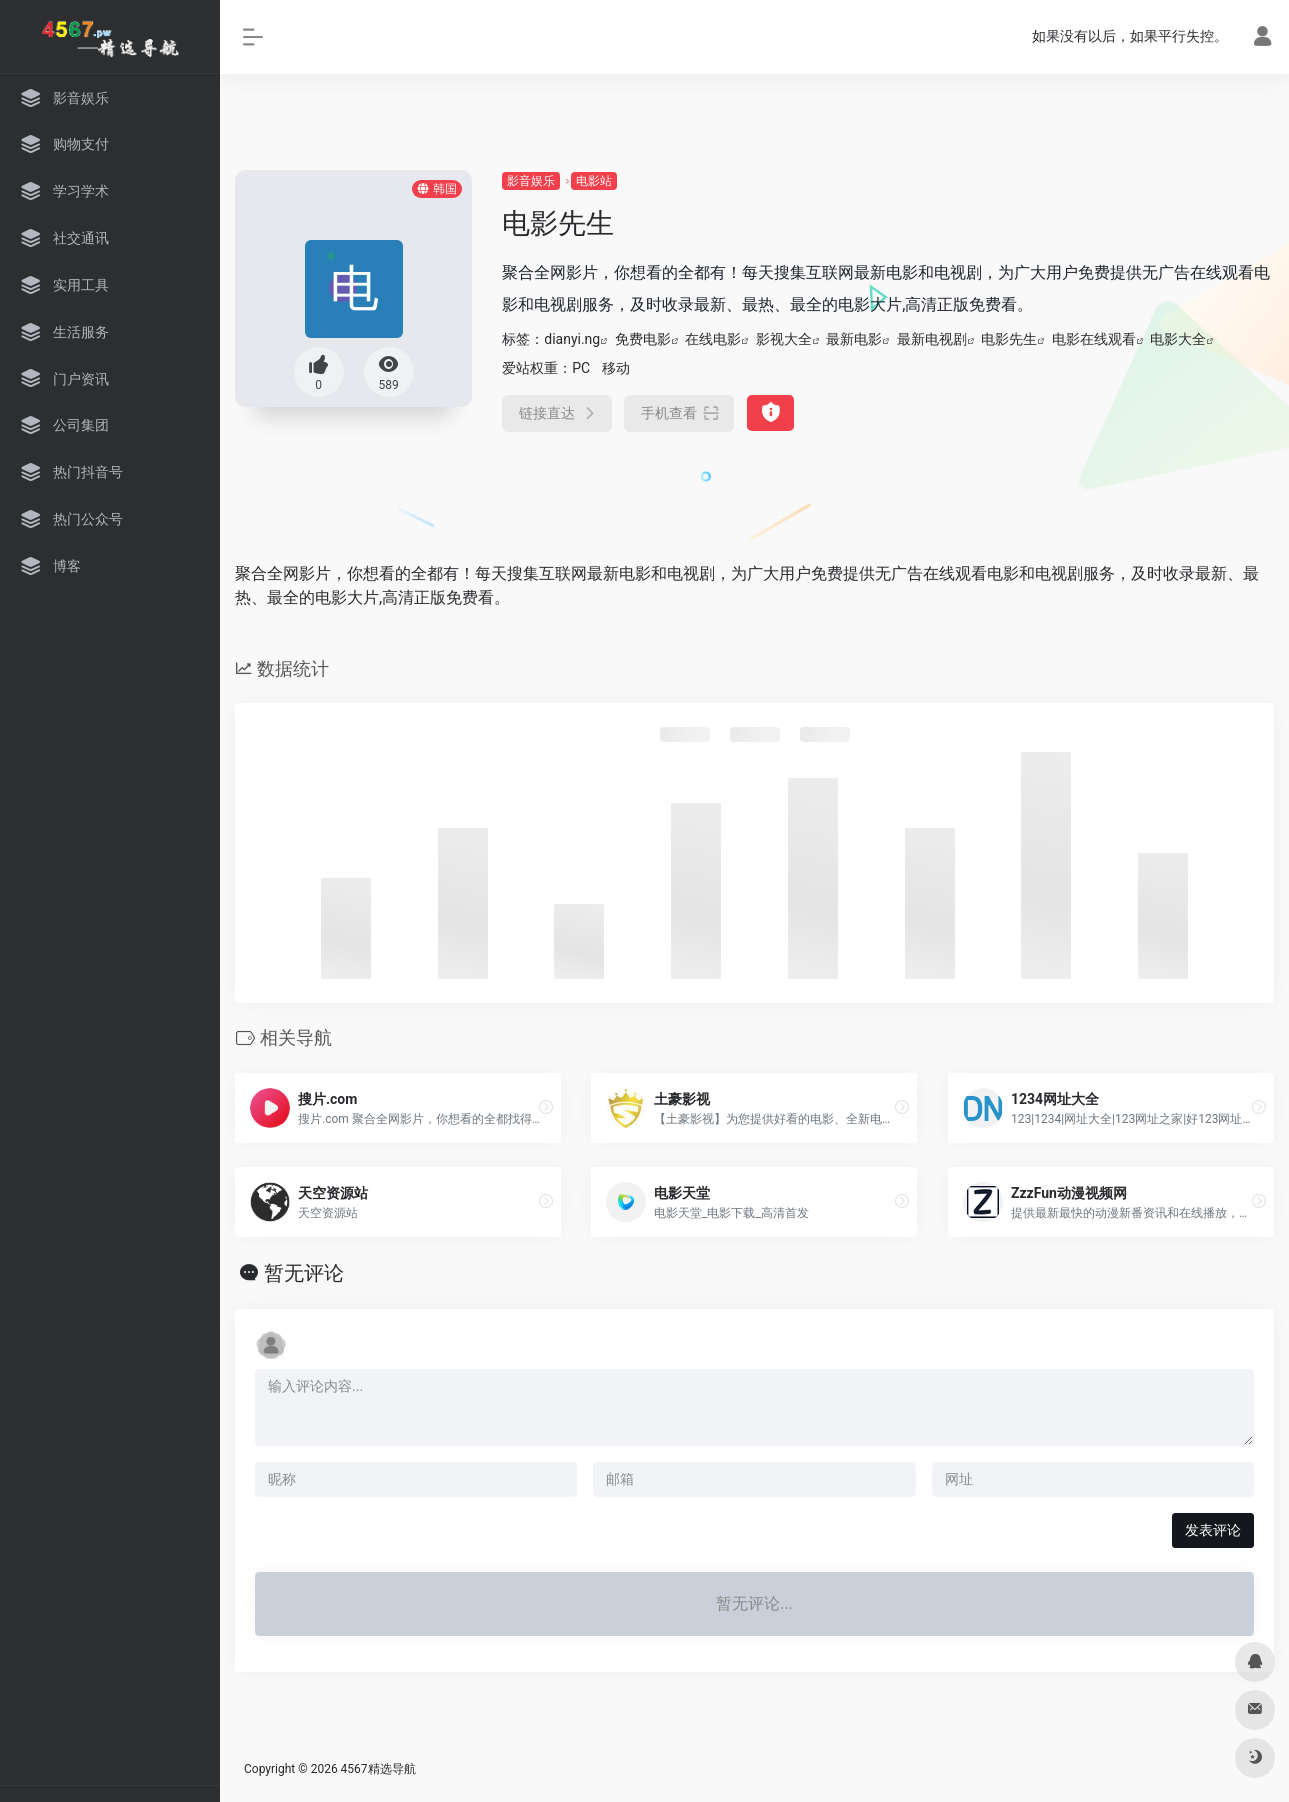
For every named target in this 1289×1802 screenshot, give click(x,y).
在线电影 (713, 339)
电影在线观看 (1094, 339)
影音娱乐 (531, 181)
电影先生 (1009, 339)
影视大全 (784, 339)
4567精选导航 (378, 1769)
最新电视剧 (932, 339)
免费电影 (643, 339)
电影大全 (1178, 339)
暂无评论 (304, 1273)
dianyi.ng (572, 339)
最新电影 (854, 339)
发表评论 (1213, 1530)
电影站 (594, 181)
